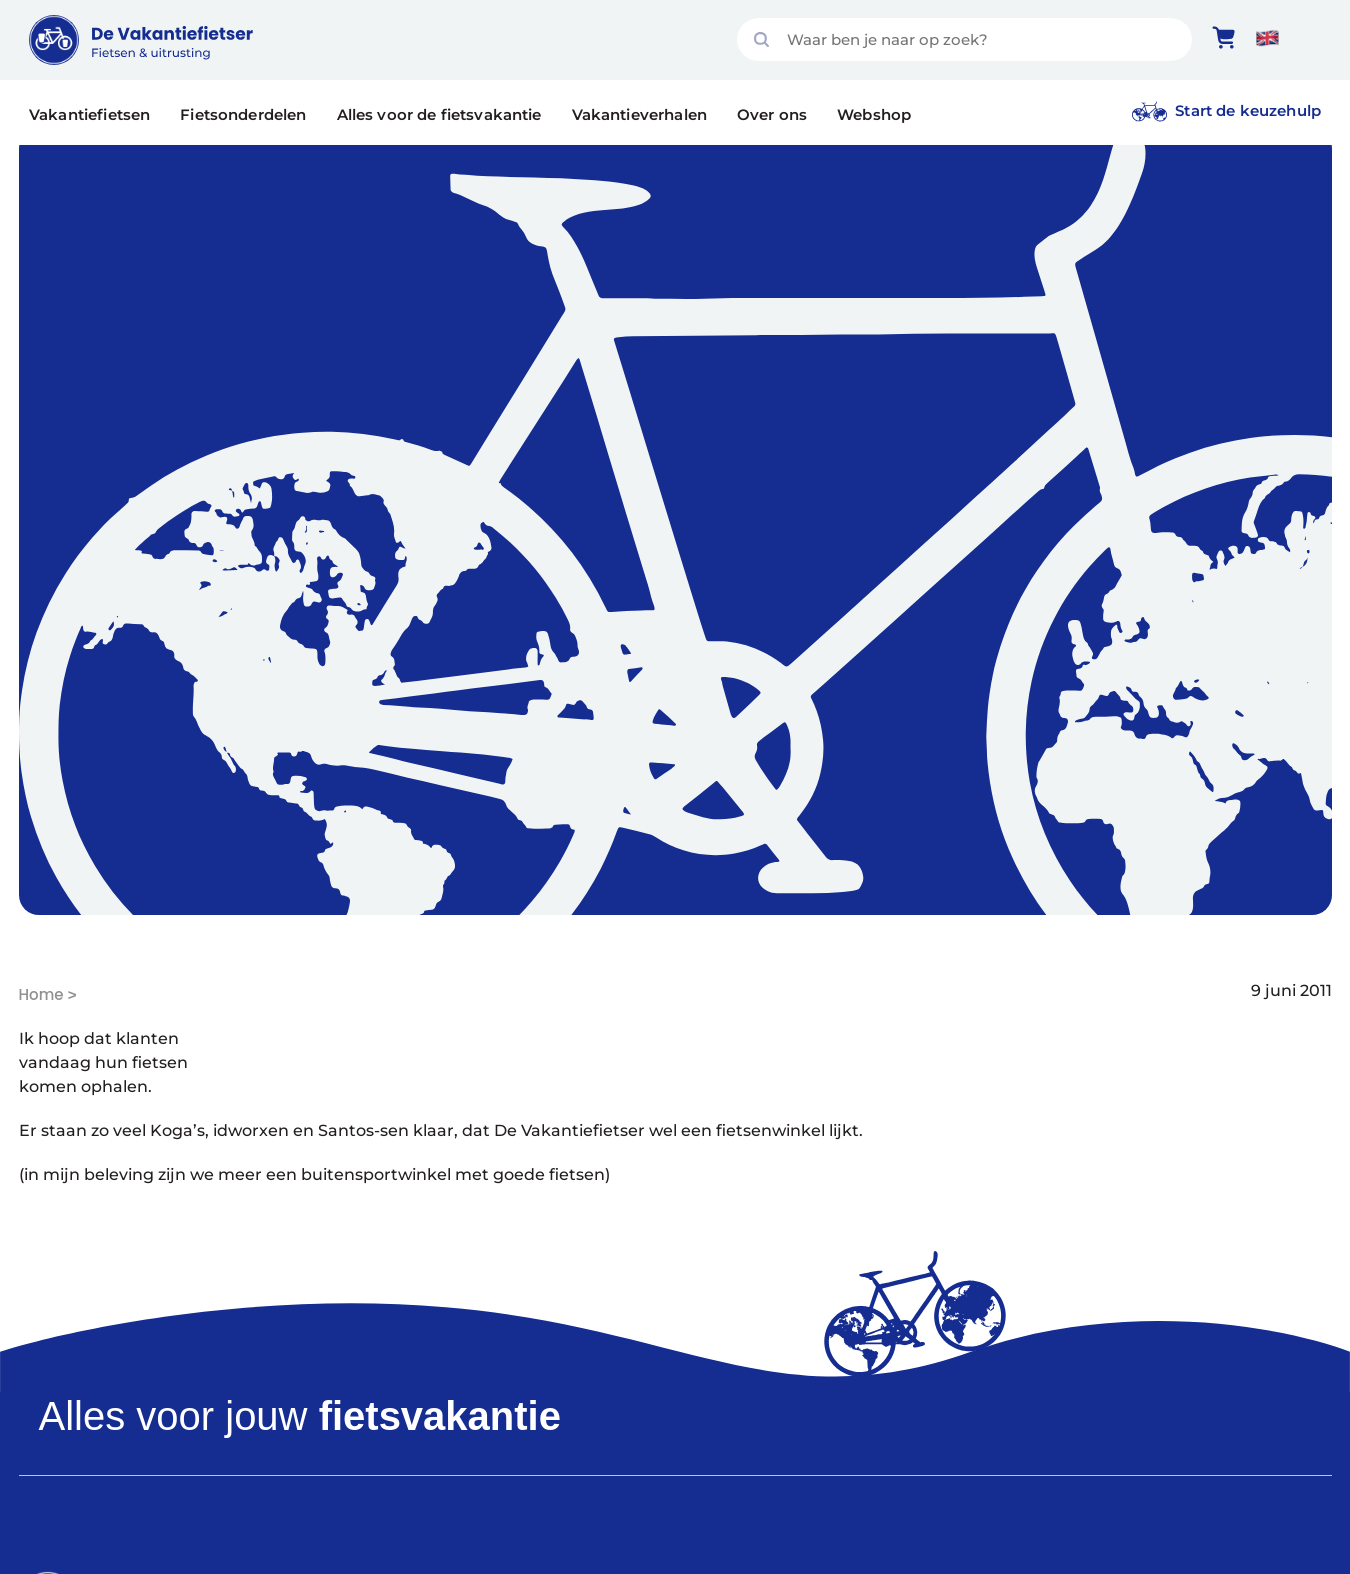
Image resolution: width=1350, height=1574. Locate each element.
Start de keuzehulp (1248, 110)
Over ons (772, 114)
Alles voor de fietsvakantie (439, 114)
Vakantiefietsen (89, 114)
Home (41, 994)
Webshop (874, 114)
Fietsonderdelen (243, 114)
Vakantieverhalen (639, 114)
